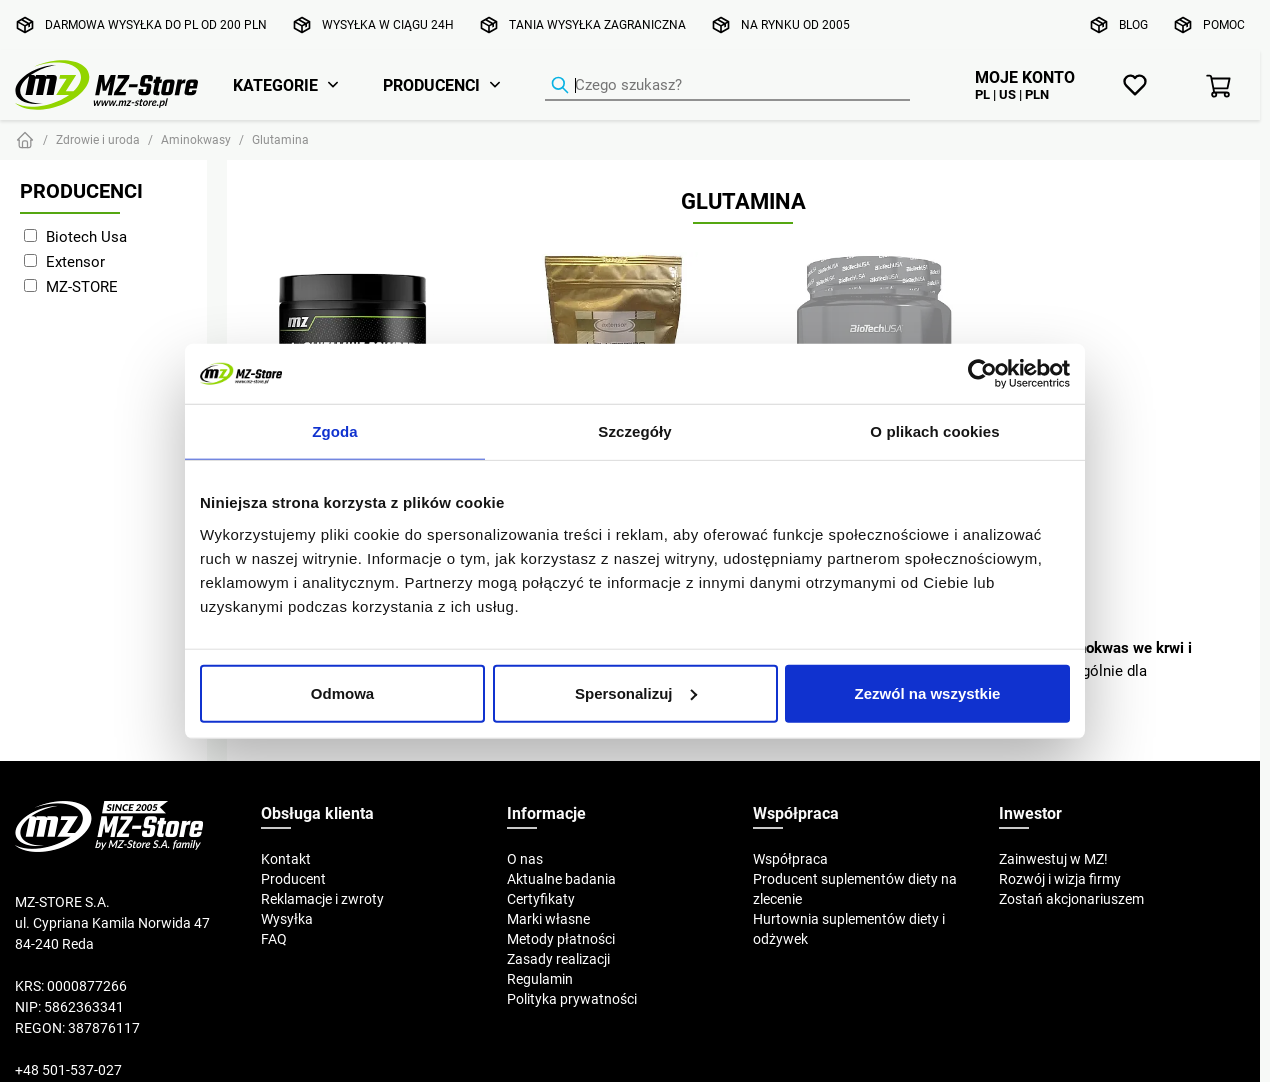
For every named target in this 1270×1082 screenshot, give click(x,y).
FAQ (274, 939)
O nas (525, 859)
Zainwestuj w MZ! (1053, 859)
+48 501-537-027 (68, 1070)
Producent (293, 879)
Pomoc (1224, 24)
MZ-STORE (82, 286)
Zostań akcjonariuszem (1071, 899)
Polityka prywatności (572, 999)
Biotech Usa (86, 236)
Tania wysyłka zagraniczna (597, 24)
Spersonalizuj (636, 692)
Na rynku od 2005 (795, 24)
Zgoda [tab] (335, 431)
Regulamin (540, 979)
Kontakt (286, 859)
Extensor (75, 261)
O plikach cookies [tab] (934, 431)
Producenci (431, 85)
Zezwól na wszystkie (928, 692)
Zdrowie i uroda (98, 139)
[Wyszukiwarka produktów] (727, 86)
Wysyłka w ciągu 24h (388, 24)
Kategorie (275, 85)
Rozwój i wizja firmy (1060, 879)
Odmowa (342, 692)
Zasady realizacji (558, 959)
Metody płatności (561, 939)
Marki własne (548, 919)
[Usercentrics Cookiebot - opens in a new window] (982, 374)
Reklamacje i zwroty (322, 899)
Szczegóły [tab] (634, 431)
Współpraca (790, 859)
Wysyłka (287, 919)
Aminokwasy (196, 139)
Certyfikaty (541, 899)
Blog (1133, 24)
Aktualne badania (561, 879)
